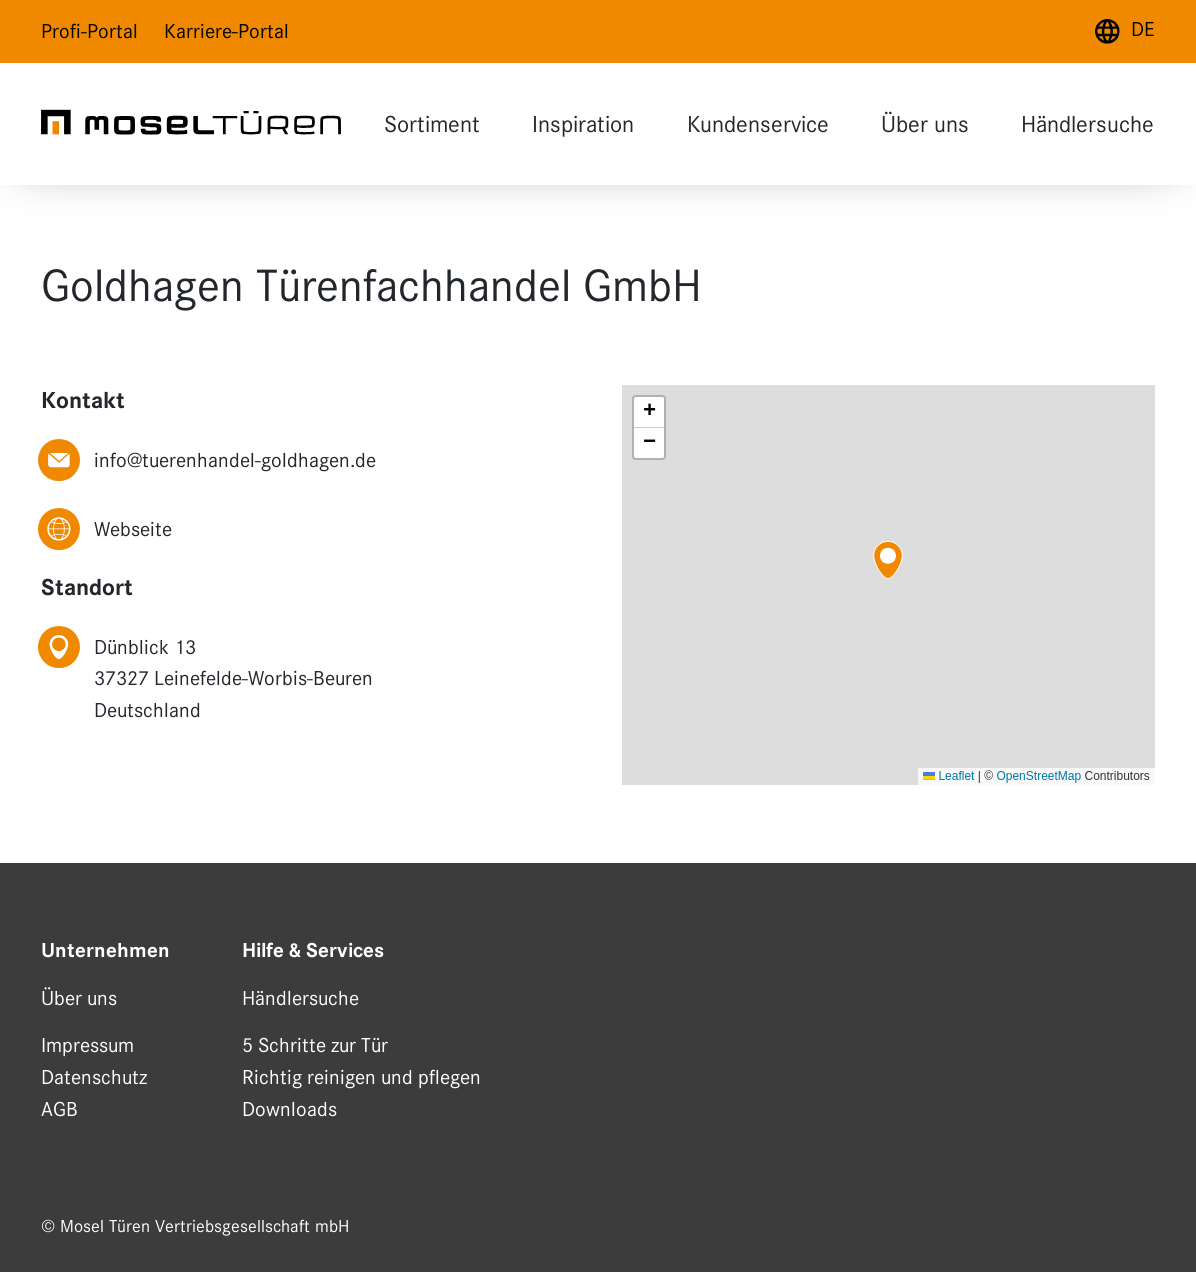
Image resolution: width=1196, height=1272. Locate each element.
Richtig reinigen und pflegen (361, 1077)
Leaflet (948, 776)
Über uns (923, 126)
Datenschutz (94, 1077)
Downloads (289, 1109)
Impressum (87, 1045)
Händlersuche (1085, 126)
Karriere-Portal (226, 31)
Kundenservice (756, 126)
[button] (888, 560)
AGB (59, 1109)
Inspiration (581, 126)
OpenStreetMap (1038, 776)
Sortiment (430, 126)
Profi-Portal (89, 31)
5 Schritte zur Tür (315, 1045)
